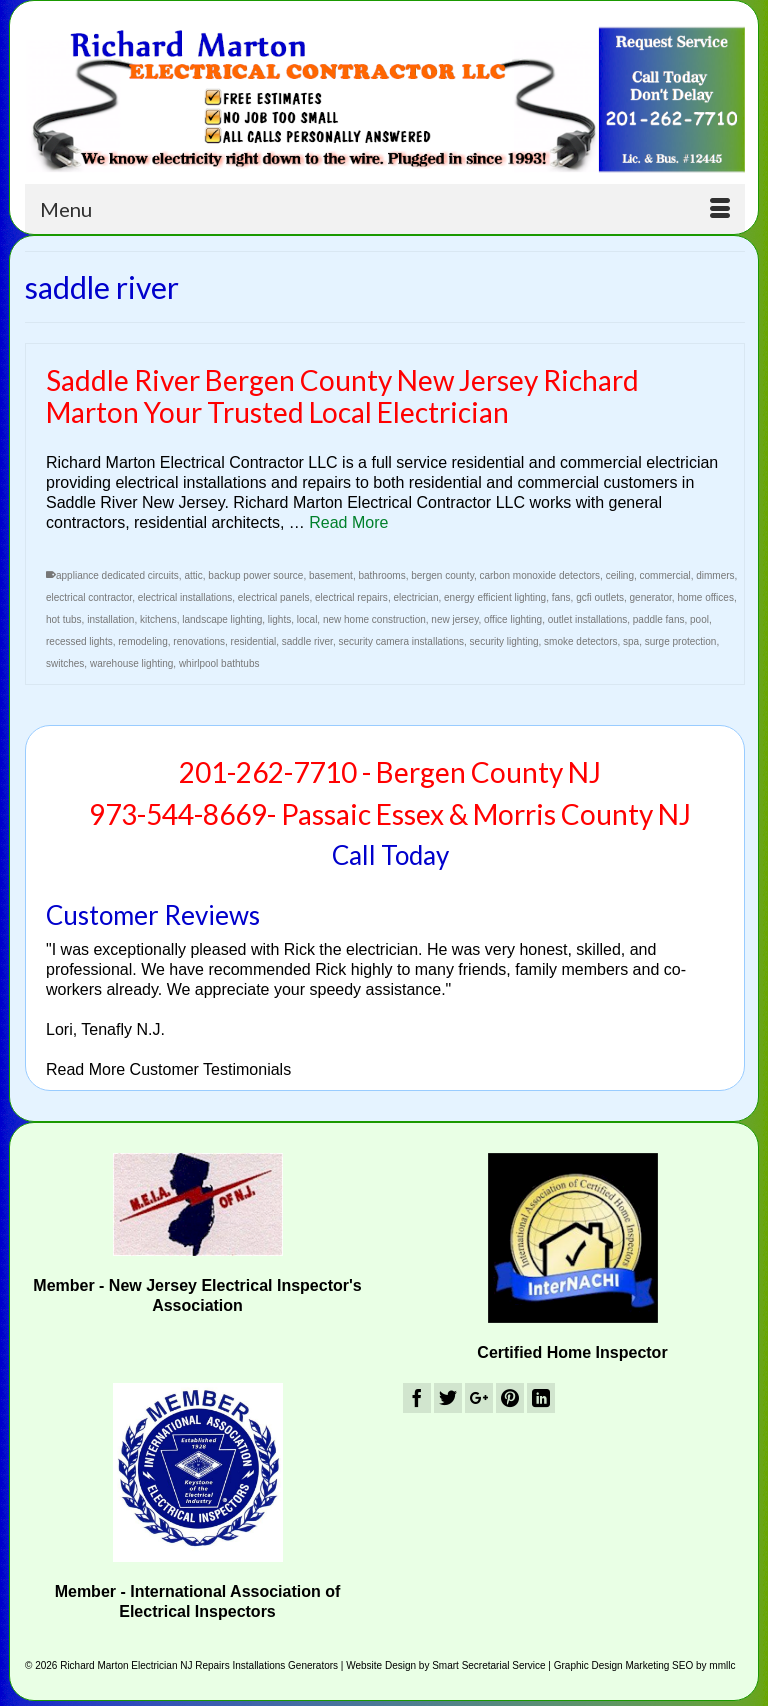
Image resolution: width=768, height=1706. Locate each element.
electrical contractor (89, 597)
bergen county (442, 575)
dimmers (715, 575)
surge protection (681, 641)
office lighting (513, 619)
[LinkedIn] (541, 1398)
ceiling (620, 575)
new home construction (374, 619)
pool (699, 619)
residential (254, 641)
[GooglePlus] (479, 1398)
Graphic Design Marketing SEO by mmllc (645, 1665)
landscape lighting (222, 619)
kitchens (158, 619)
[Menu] (385, 209)
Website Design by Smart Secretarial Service (445, 1665)
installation (110, 619)
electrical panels (274, 597)
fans (561, 597)
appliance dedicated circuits (117, 575)
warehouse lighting (131, 663)
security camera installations (401, 641)
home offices (705, 597)
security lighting (504, 641)
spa (631, 641)
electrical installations (185, 597)
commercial (665, 575)
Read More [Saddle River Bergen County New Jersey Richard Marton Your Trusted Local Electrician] (348, 522)
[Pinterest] (510, 1398)
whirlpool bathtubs (219, 663)
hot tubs (64, 619)
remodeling (142, 641)
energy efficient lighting (495, 597)
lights (279, 619)
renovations (199, 641)
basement (331, 575)
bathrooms (381, 575)
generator (651, 597)
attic (193, 575)
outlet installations (588, 619)
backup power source (255, 575)
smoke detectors (580, 641)
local (307, 619)
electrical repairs (351, 597)
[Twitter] (448, 1398)
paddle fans (659, 619)
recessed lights (79, 641)
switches (65, 663)
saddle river (307, 641)
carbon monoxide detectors (539, 575)
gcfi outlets (600, 597)
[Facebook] (417, 1398)
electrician (415, 597)
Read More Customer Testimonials (168, 1069)
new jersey (454, 619)
